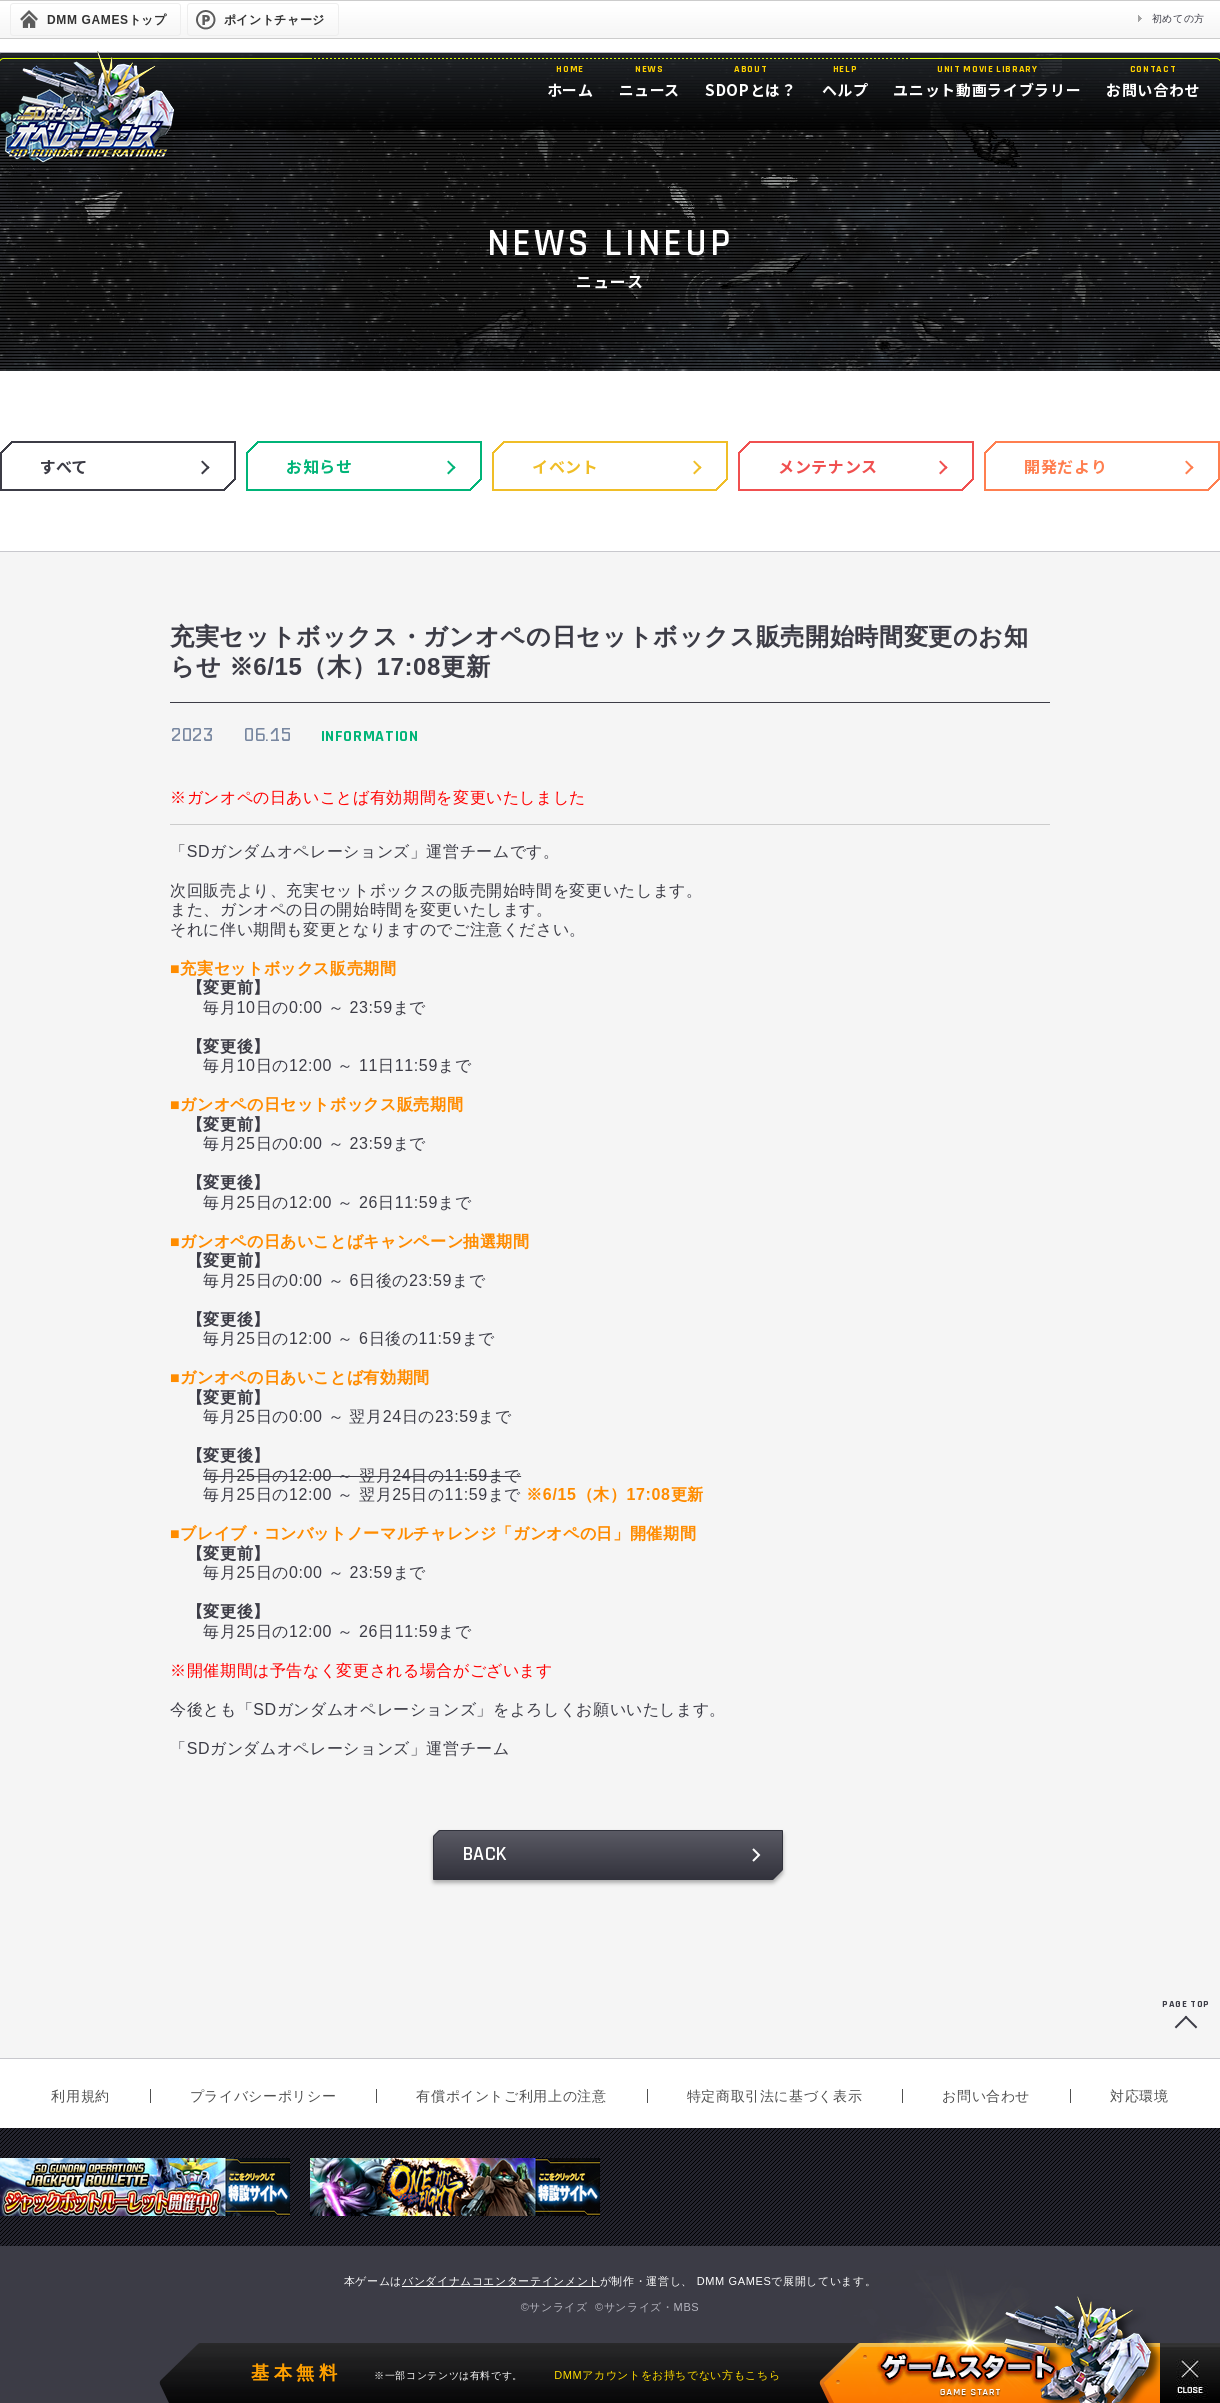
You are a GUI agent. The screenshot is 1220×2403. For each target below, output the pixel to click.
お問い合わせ (986, 2096)
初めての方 (1178, 18)
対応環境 (1139, 2096)
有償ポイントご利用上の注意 (511, 2096)
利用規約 (80, 2096)
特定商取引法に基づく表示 (775, 2096)
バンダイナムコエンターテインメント (501, 2281)
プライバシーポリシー (263, 2096)
